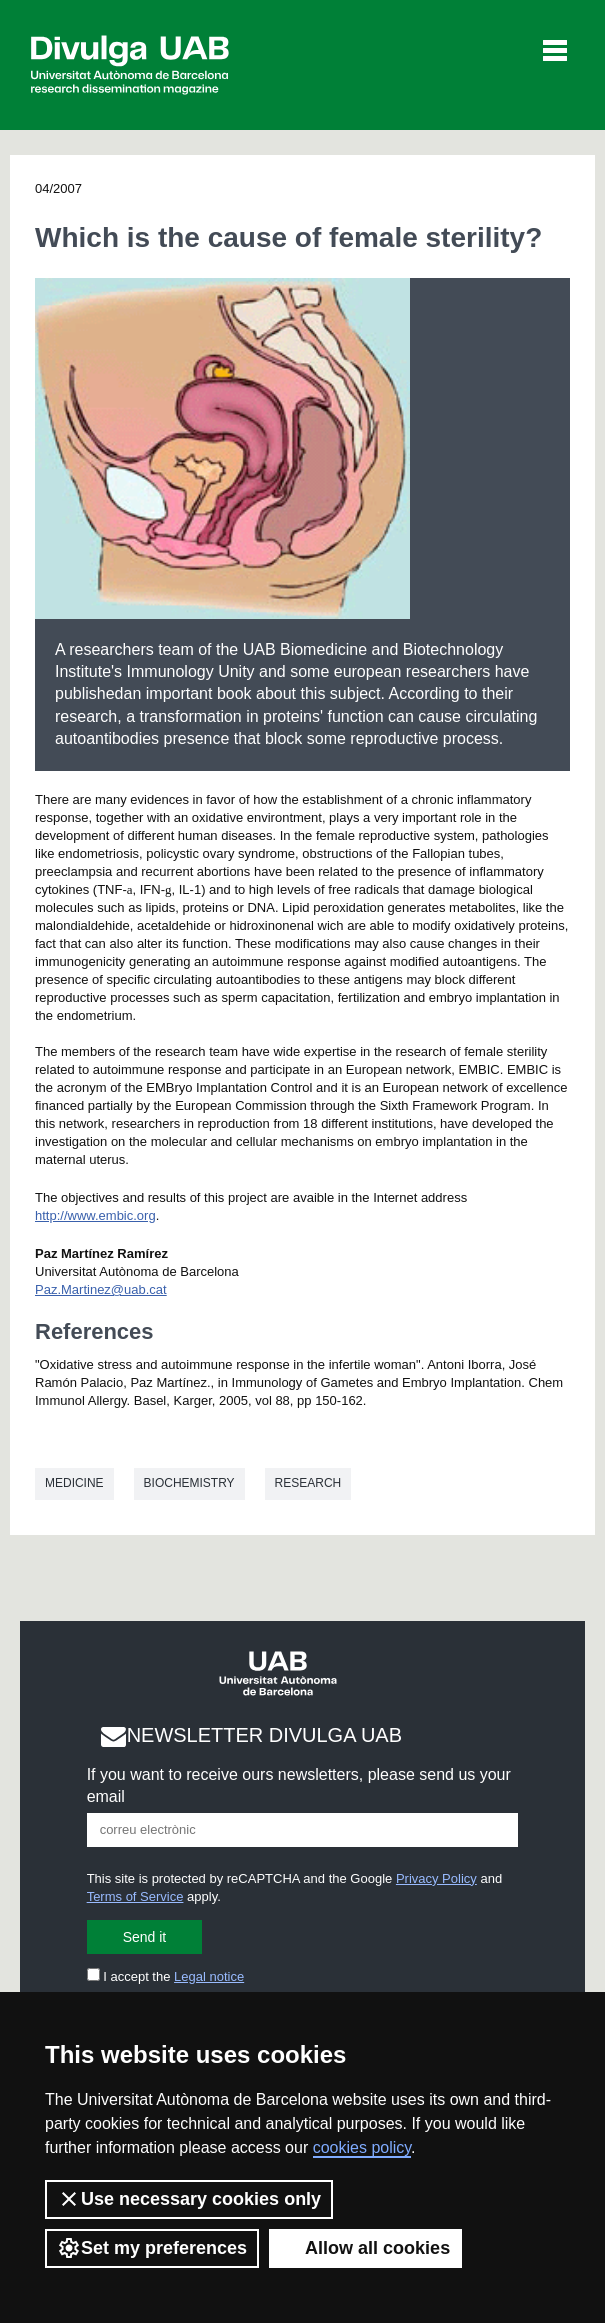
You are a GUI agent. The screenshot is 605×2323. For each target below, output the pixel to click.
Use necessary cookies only (189, 2199)
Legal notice (209, 1976)
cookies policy (362, 2147)
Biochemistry (189, 1483)
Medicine (74, 1483)
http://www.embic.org (95, 1215)
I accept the (166, 1976)
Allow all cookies (365, 2248)
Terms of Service (135, 1896)
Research (308, 1483)
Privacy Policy (436, 1878)
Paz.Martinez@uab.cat (101, 1289)
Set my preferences (152, 2248)
